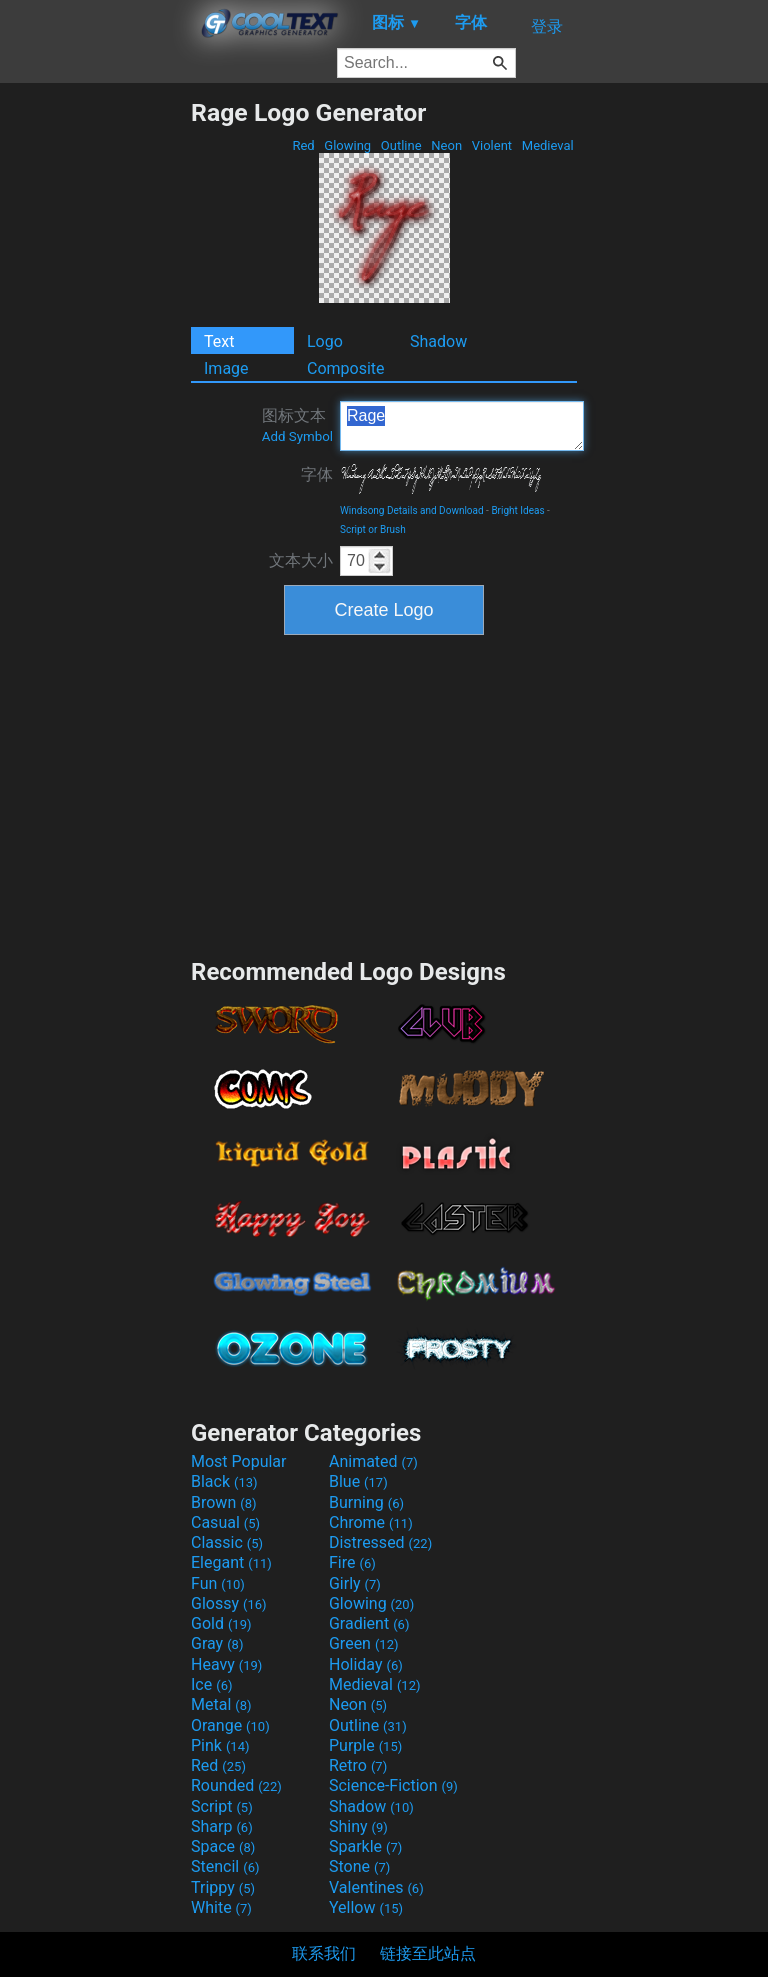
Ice (211, 1684)
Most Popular (239, 1461)
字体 (317, 474)
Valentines (376, 1887)
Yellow (366, 1907)
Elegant (231, 1562)
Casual (225, 1522)
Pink (220, 1745)
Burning (366, 1502)
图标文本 (297, 425)
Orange (230, 1725)
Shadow (438, 341)
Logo (325, 341)
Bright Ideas (517, 510)
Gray (217, 1643)
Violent (492, 145)
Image (226, 368)
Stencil (225, 1866)
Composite (346, 368)
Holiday (366, 1664)
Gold (221, 1623)
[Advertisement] (95, 398)
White (221, 1907)
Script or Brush (373, 529)
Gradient (369, 1623)
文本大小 (301, 560)
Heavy (226, 1664)
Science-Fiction (393, 1785)
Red (303, 145)
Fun (218, 1583)
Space (223, 1846)
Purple (365, 1745)
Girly (355, 1583)
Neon (446, 145)
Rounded (236, 1785)
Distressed (380, 1542)
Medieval (548, 145)
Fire (352, 1562)
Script (222, 1806)
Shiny (358, 1826)
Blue (358, 1481)
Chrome (371, 1522)
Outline (401, 145)
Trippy (223, 1887)
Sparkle (365, 1846)
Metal (221, 1704)
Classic (227, 1542)
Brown (223, 1502)
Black (224, 1481)
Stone (359, 1866)
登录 (547, 26)
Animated (373, 1461)
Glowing (347, 145)
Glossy (229, 1603)
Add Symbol (297, 436)
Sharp (222, 1826)
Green (364, 1643)
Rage (462, 426)
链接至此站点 (428, 1953)
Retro (358, 1765)
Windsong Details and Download (412, 510)
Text (219, 341)
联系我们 (324, 1953)
